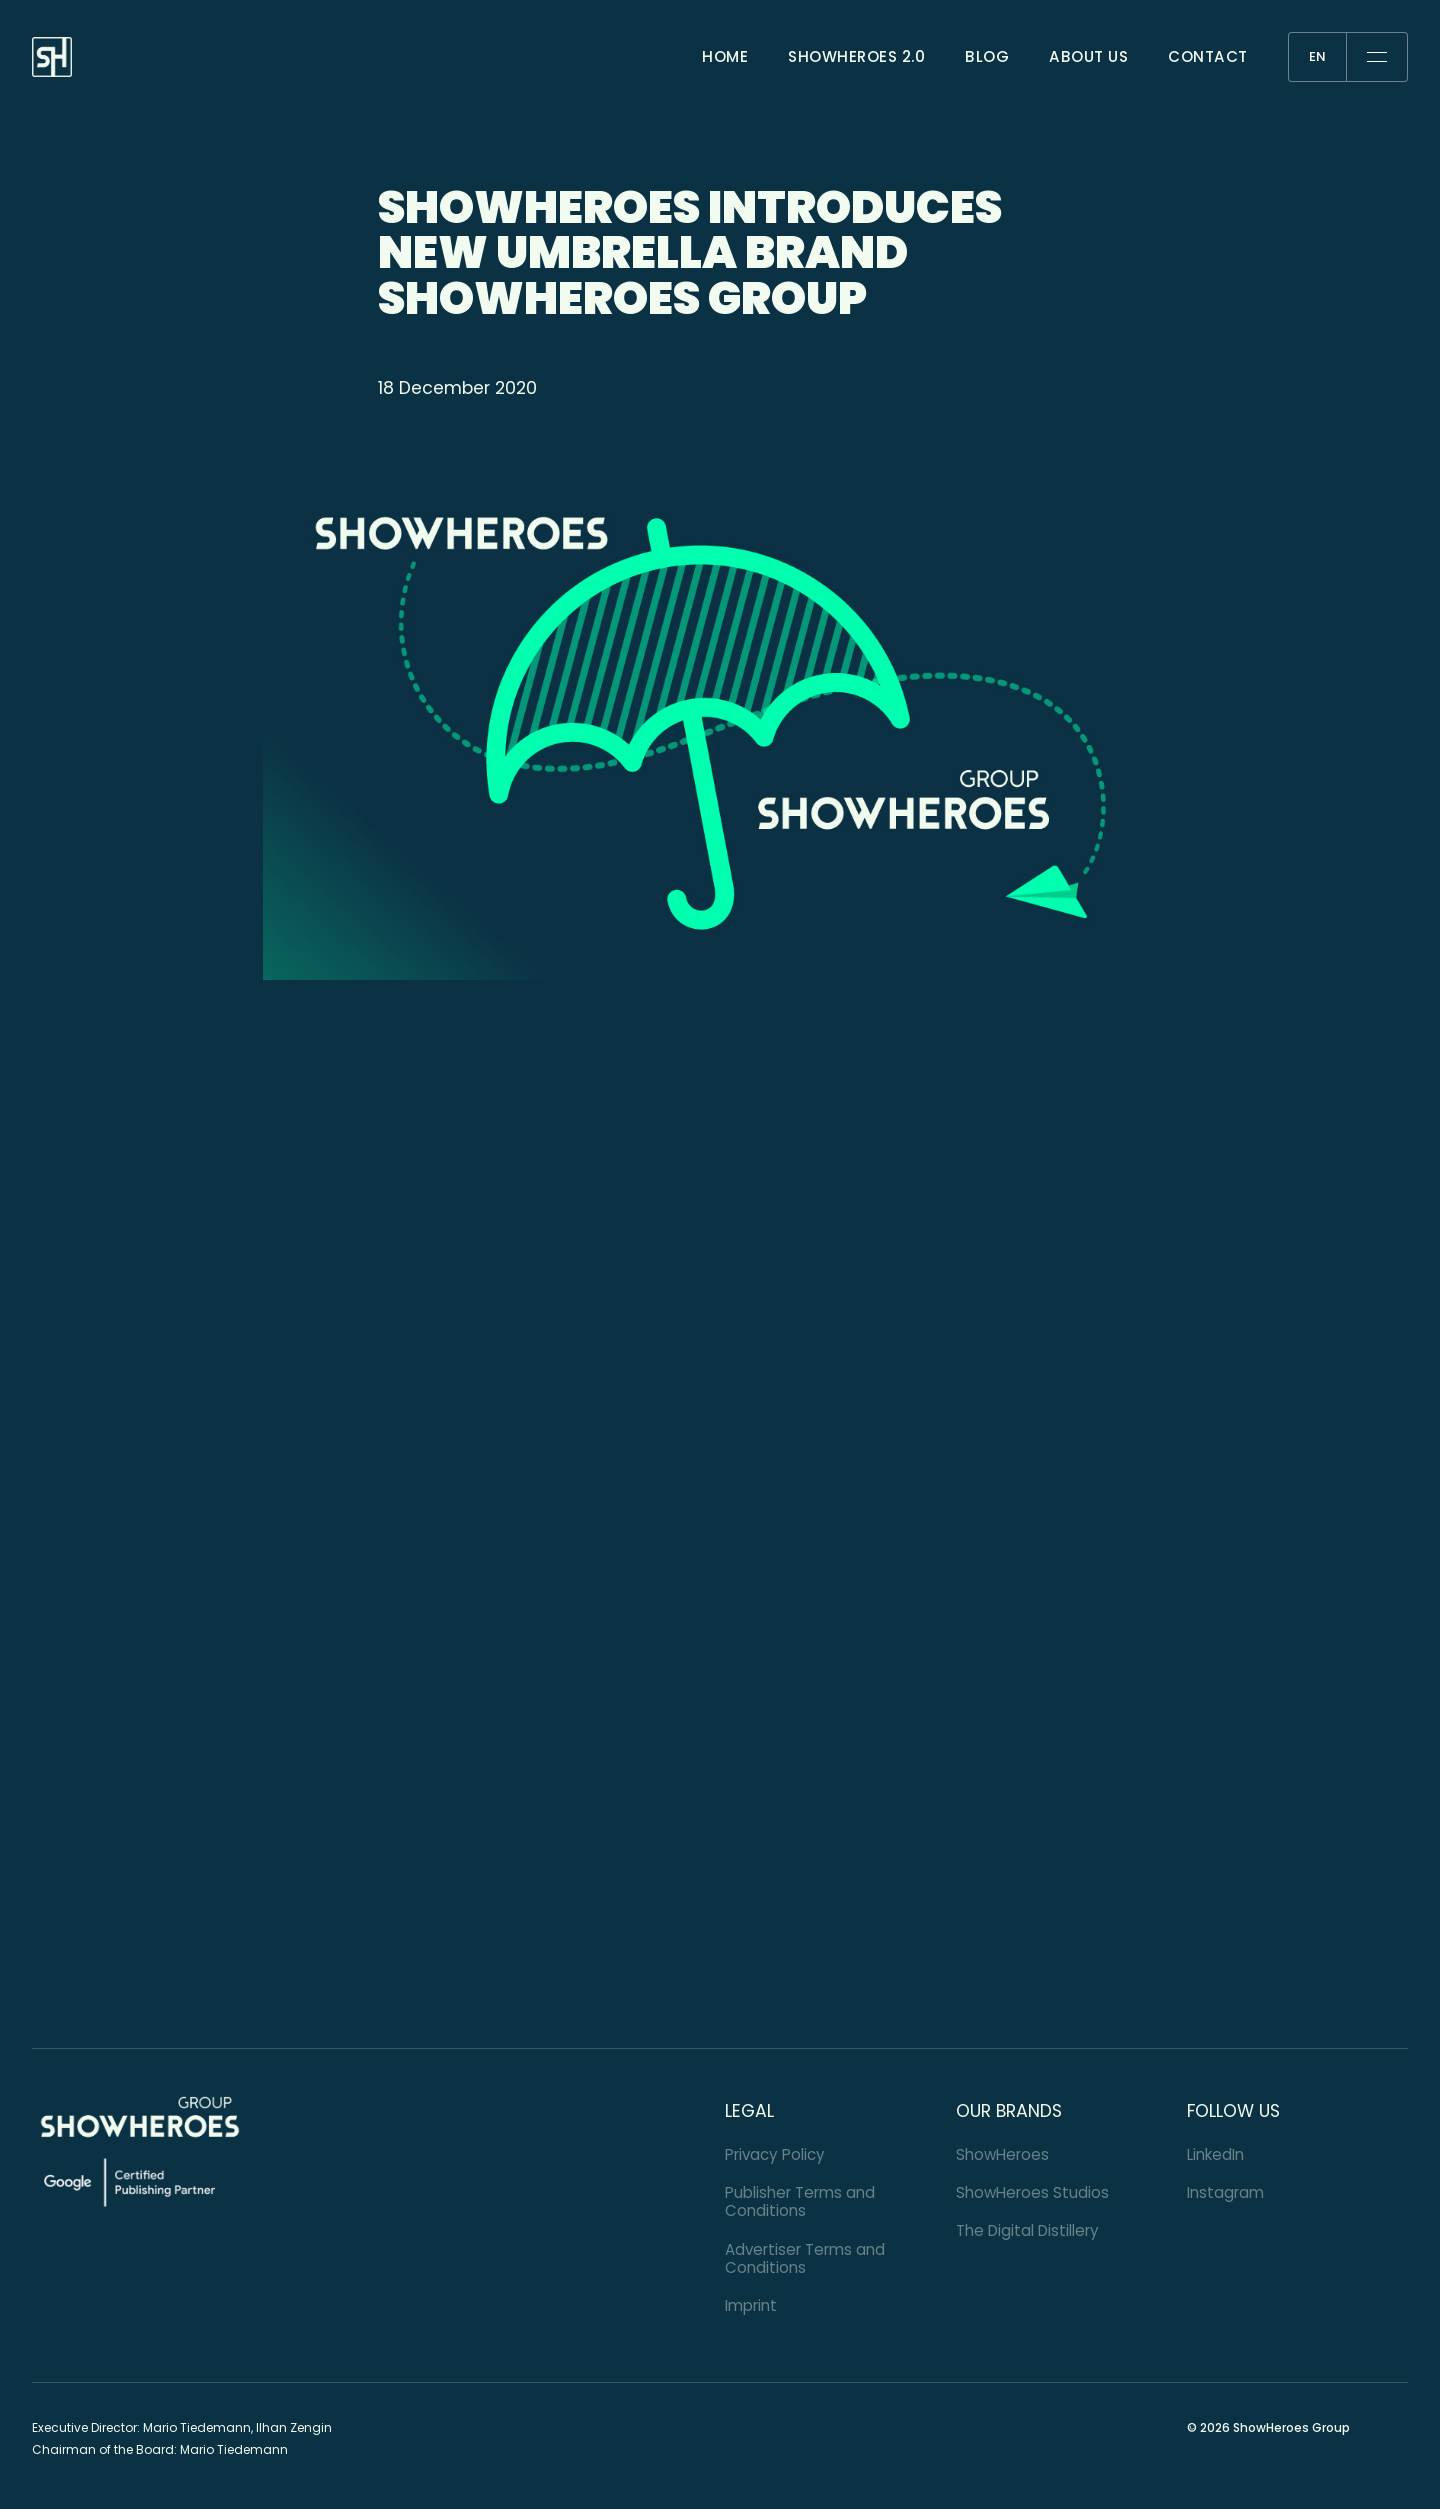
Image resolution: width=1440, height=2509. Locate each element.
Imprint (751, 2305)
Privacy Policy (775, 2154)
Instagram (1225, 2192)
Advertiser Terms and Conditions (805, 2258)
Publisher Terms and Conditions (800, 2201)
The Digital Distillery (1027, 2230)
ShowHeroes (1002, 2154)
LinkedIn (1215, 2154)
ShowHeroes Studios (1032, 2192)
